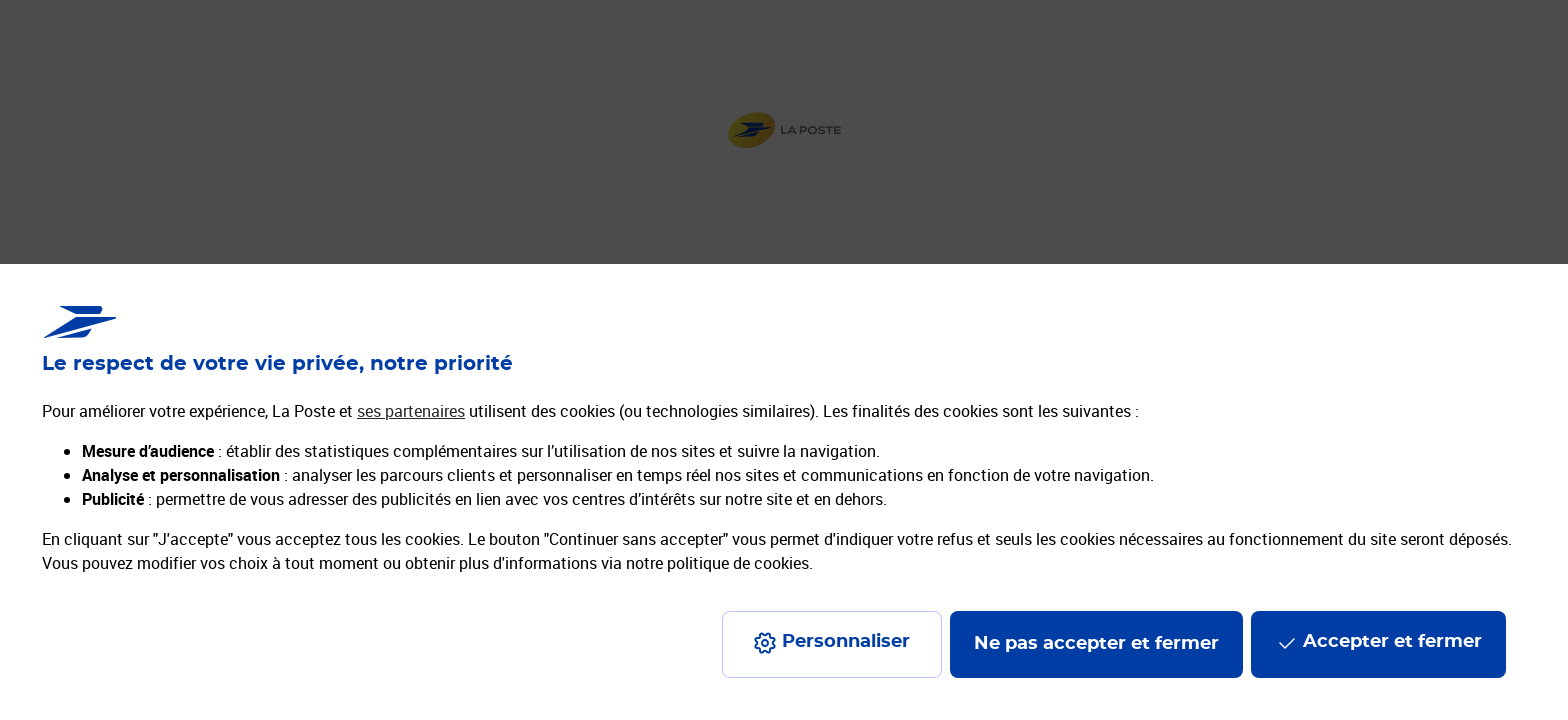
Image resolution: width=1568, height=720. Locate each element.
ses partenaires (411, 411)
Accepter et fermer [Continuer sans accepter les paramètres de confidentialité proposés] (1392, 642)
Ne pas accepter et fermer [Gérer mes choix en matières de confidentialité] (1096, 644)
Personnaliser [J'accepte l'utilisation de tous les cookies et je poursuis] (846, 642)
